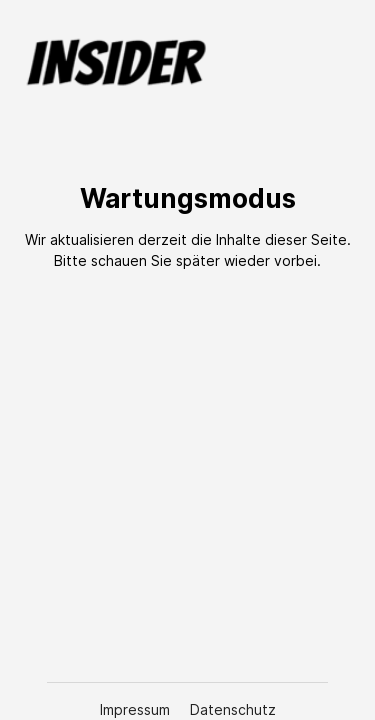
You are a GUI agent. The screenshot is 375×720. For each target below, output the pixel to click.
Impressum (137, 709)
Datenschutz (233, 709)
